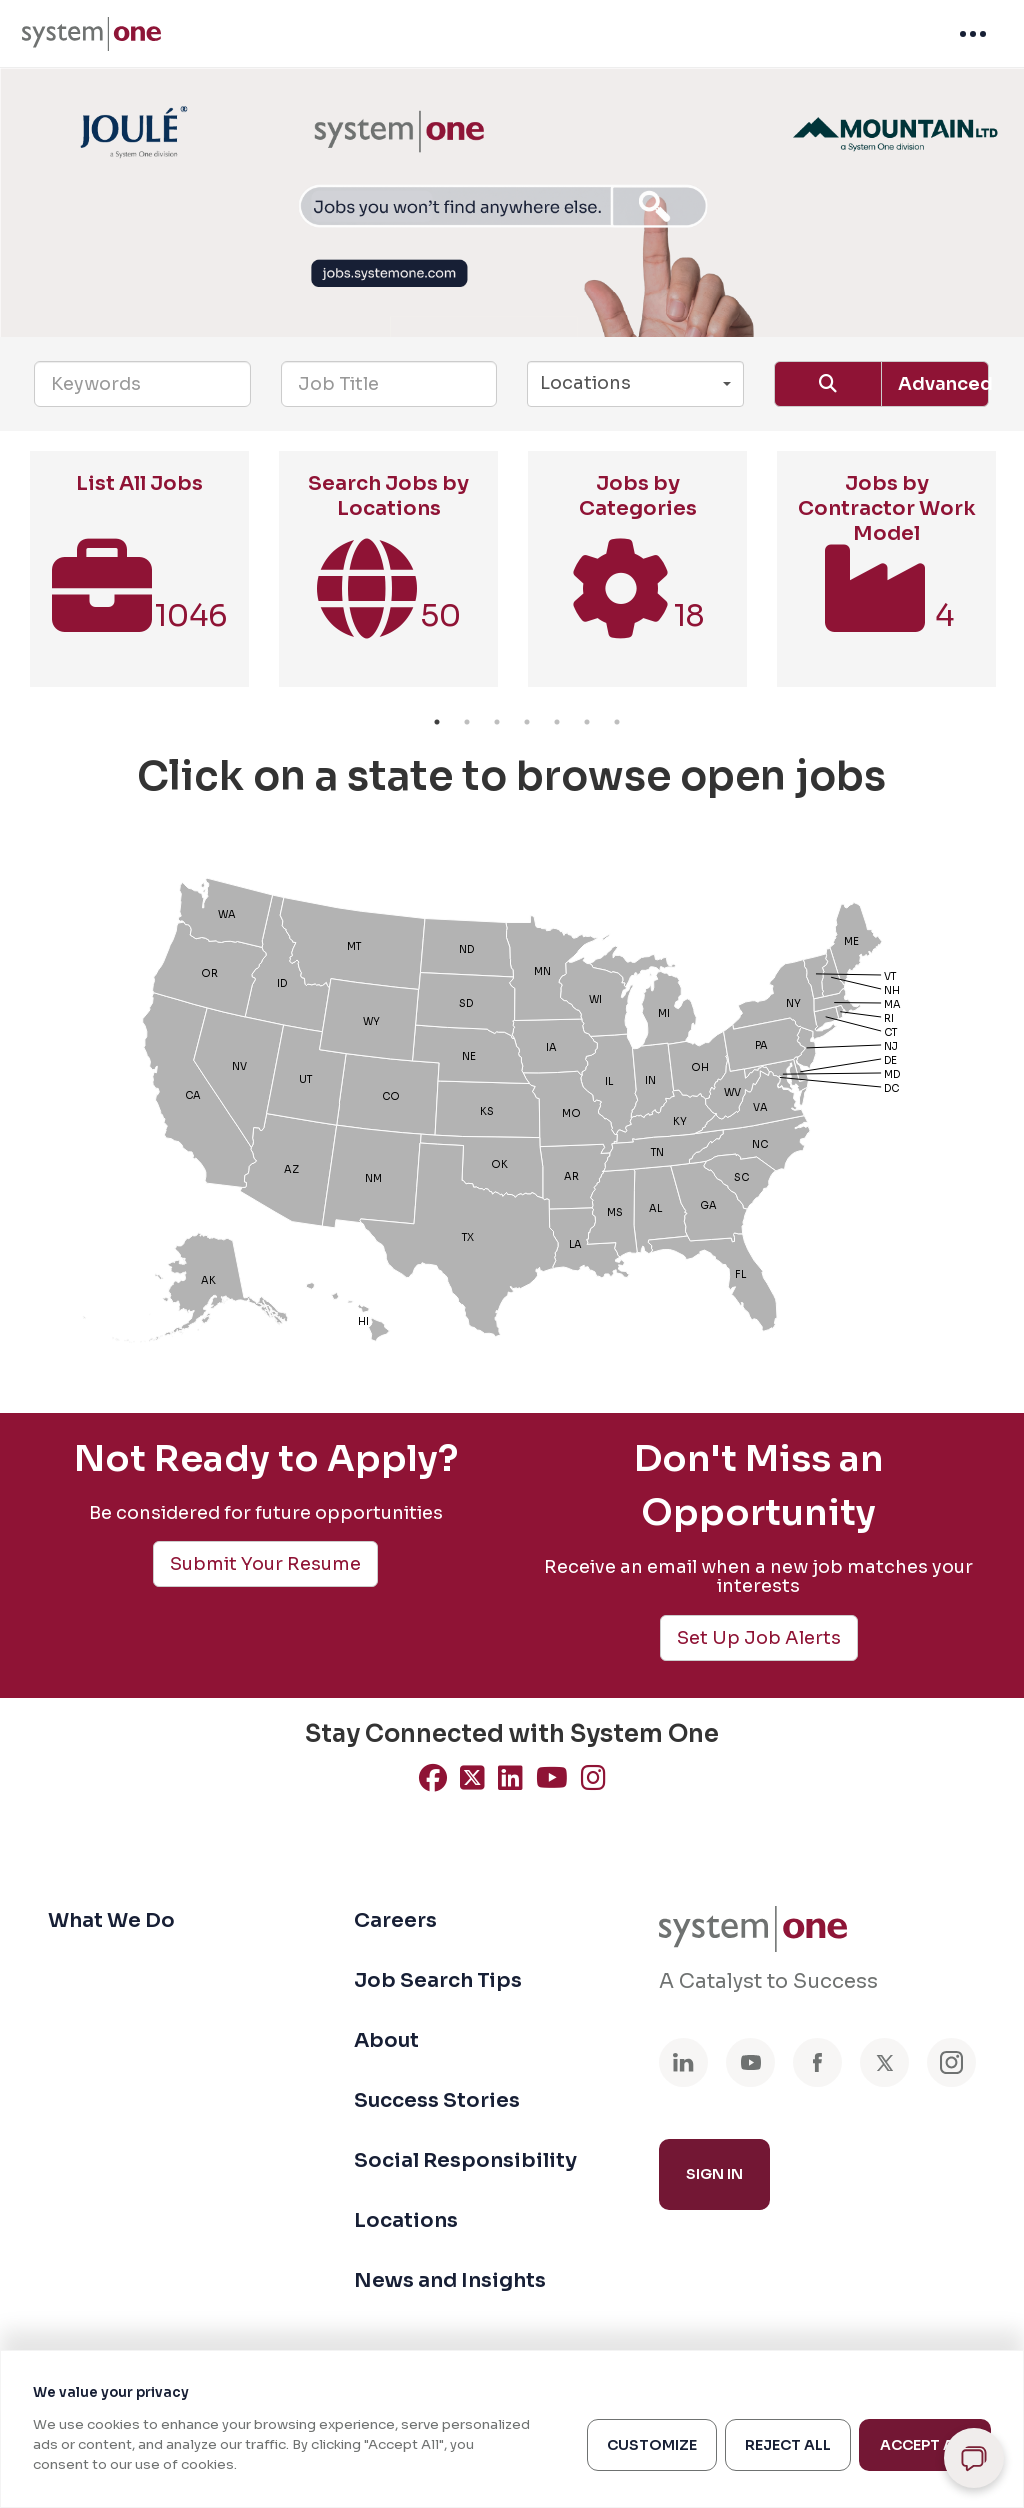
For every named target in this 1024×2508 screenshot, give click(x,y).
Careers (395, 1920)
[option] (139, 579)
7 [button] (617, 722)
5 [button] (557, 722)
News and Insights (450, 2280)
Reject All (788, 2445)
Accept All (925, 2445)
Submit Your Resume (265, 1564)
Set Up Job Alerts (759, 1638)
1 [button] (437, 722)
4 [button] (527, 722)
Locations (406, 2220)
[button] (635, 384)
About (386, 2040)
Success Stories (437, 2100)
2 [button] (467, 722)
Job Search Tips (438, 1980)
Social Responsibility (465, 2160)
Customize (652, 2445)
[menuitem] (91, 34)
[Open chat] (974, 2458)
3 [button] (497, 722)
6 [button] (587, 722)
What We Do (111, 1920)
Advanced (943, 384)
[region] (512, 2429)
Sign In (714, 2174)
